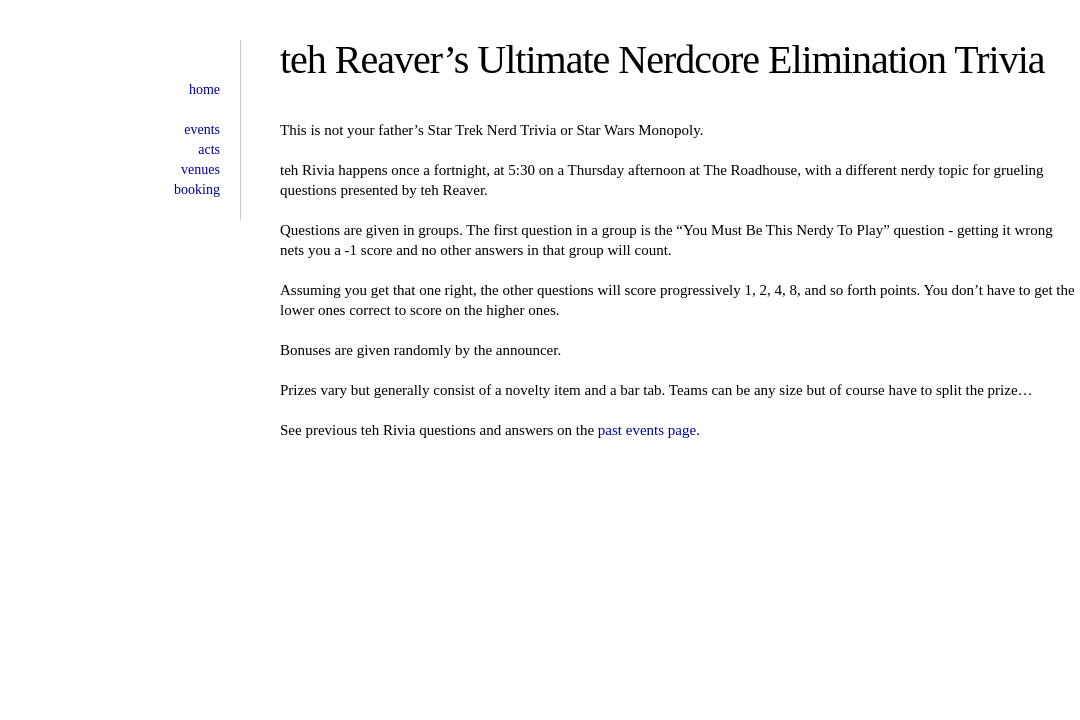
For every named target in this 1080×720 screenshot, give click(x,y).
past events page (647, 430)
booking (197, 189)
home (204, 89)
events (202, 129)
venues (200, 169)
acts (209, 149)
